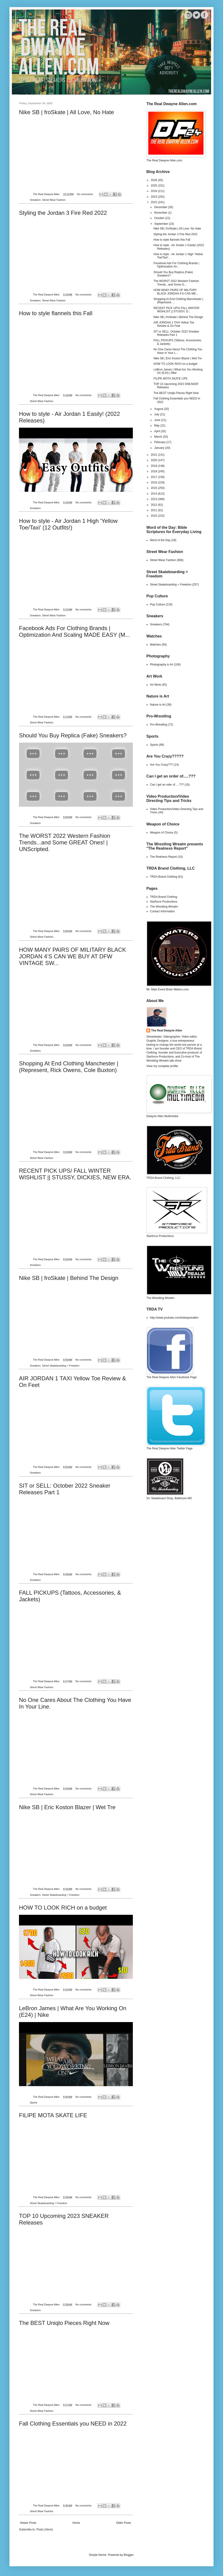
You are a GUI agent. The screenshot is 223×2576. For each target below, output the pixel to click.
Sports (33, 2102)
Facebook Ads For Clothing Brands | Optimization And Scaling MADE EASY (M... (74, 631)
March (158, 436)
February (160, 442)
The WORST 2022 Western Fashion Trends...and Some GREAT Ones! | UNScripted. (64, 842)
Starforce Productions (163, 901)
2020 (154, 460)
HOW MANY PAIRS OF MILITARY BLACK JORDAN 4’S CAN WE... (175, 291)
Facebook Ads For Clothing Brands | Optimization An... (176, 265)
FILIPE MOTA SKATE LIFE (53, 2115)
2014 (154, 493)
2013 (154, 499)
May (157, 425)
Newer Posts (28, 2522)
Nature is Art (158, 704)
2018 (154, 471)
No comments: (85, 194)
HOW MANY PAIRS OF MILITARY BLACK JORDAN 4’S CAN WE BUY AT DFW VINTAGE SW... (72, 956)
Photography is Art (161, 664)
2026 (154, 180)
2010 (154, 515)
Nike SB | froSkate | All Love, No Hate (66, 112)
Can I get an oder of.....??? (167, 784)
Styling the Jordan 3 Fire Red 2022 (63, 213)
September (161, 223)
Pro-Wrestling (158, 724)
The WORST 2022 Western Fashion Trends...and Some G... (176, 282)
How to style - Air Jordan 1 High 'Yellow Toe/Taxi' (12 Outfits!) (68, 524)
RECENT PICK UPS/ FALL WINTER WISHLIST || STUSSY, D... (176, 309)
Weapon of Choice (161, 832)
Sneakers (35, 199)
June (157, 420)
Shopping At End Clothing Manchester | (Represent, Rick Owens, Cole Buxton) (68, 1066)
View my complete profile (162, 1066)
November (161, 212)
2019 (154, 466)
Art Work (155, 684)
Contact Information (162, 911)
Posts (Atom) (44, 2529)
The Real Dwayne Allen (166, 1030)
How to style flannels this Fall (55, 313)
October (159, 218)
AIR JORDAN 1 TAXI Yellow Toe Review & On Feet (173, 324)
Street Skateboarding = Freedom (60, 1365)
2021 (154, 454)
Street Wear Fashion (53, 199)
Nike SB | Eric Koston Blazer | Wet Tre (67, 1807)
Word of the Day (160, 540)
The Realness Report (163, 856)
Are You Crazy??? (161, 764)
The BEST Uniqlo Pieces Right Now (64, 2323)
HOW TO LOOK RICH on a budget (63, 1907)
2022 (154, 202)
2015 (154, 488)
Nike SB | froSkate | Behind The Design (68, 1278)
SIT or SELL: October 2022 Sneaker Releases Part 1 (176, 333)
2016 (154, 482)
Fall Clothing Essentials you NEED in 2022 (73, 2423)
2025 (154, 185)
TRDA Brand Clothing (163, 876)
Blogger (128, 2555)
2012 (154, 504)
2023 (154, 196)
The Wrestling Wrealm (164, 906)
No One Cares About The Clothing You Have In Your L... (177, 351)
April (157, 431)
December (161, 207)
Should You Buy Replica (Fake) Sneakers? (73, 735)
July (157, 414)
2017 (154, 477)
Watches (155, 644)
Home (76, 2522)
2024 (154, 191)
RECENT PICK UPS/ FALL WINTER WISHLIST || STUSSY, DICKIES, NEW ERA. (75, 1173)
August (159, 409)
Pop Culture (157, 604)
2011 (154, 510)
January (159, 448)
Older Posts (123, 2522)
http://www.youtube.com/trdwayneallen (174, 1317)
